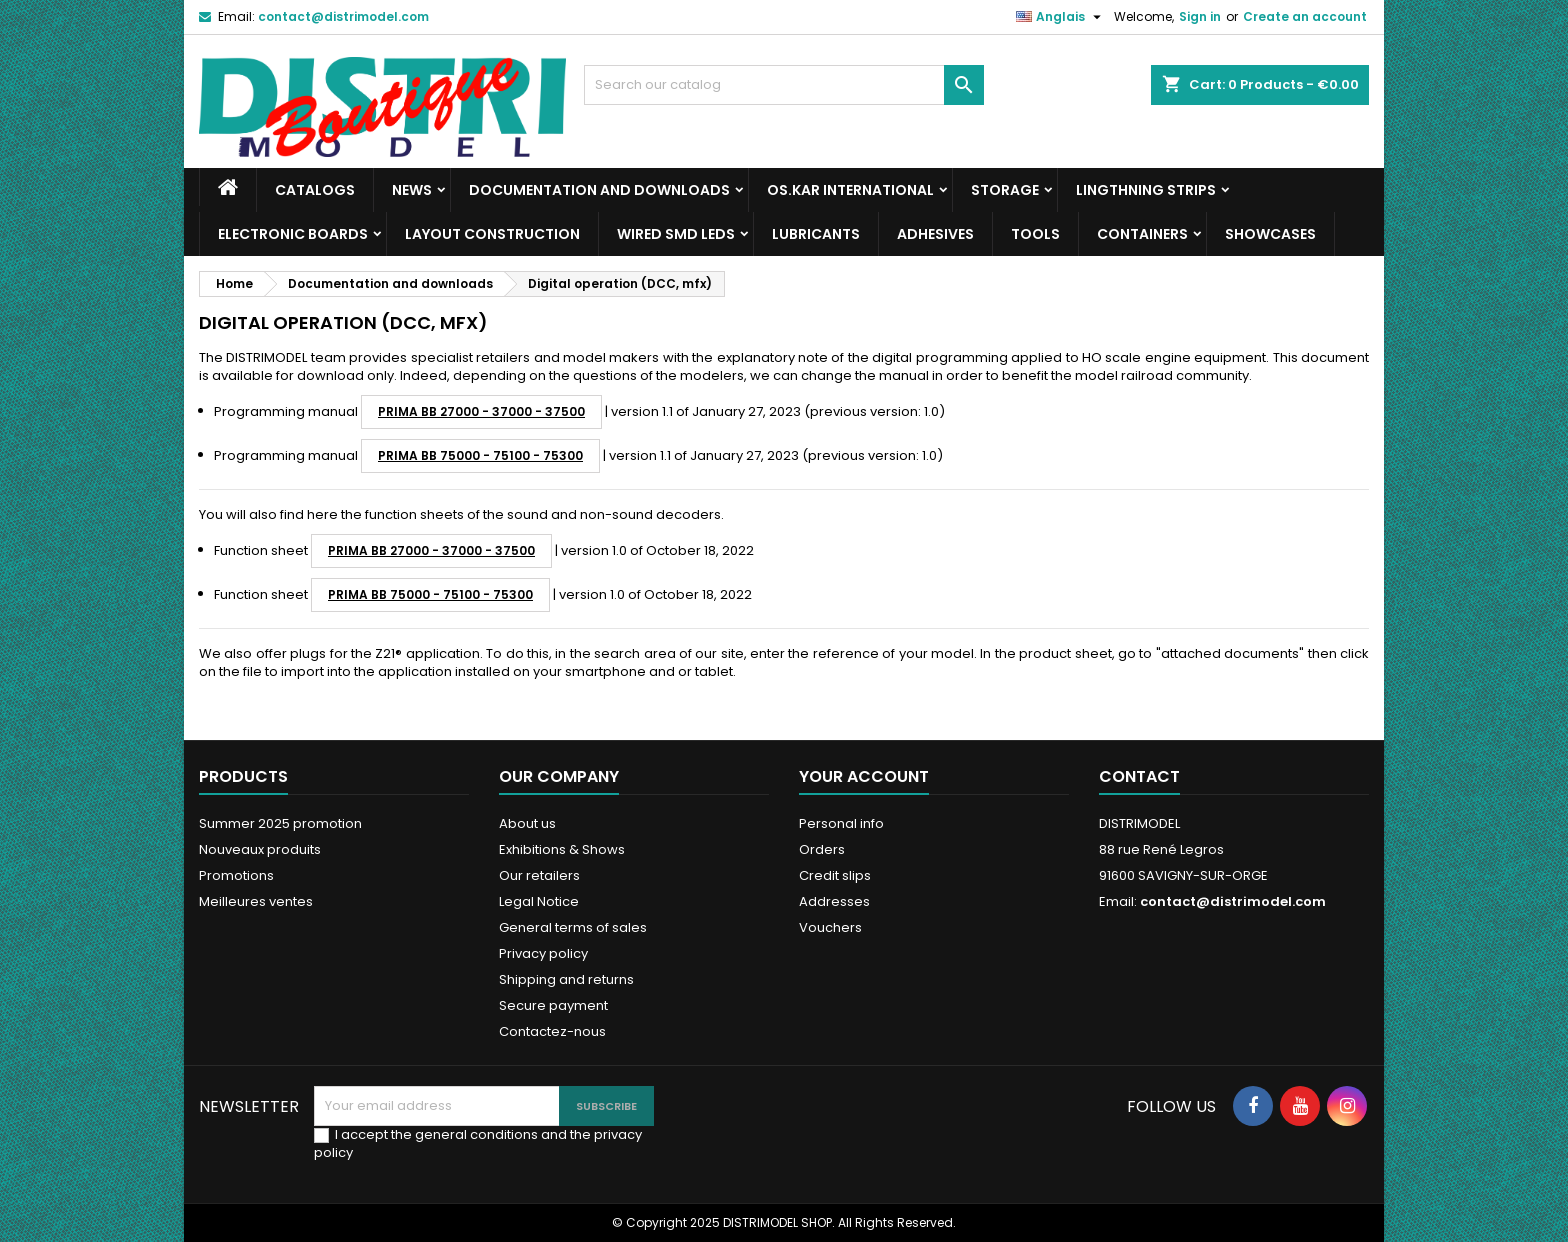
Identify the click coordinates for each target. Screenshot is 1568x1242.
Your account (864, 776)
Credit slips (835, 875)
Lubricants (816, 234)
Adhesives (935, 234)
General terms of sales (573, 927)
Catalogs (315, 190)
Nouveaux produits (260, 849)
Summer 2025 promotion (280, 823)
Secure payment (553, 1005)
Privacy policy (543, 953)
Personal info (841, 823)
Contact (1139, 776)
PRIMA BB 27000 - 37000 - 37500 (481, 411)
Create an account (1305, 16)
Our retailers (539, 875)
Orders (822, 849)
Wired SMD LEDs (676, 234)
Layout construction (492, 234)
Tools (1035, 234)
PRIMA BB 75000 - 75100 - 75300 (480, 455)
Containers (1142, 234)
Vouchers (830, 927)
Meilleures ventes (256, 901)
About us (527, 823)
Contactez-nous (552, 1031)
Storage (1005, 190)
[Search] (784, 85)
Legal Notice (539, 901)
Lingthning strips (1146, 190)
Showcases (1270, 234)
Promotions (236, 875)
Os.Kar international (850, 190)
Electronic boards (293, 234)
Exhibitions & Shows (562, 849)
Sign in (1200, 16)
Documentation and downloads (599, 190)
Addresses (834, 901)
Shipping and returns (566, 979)
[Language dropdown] (1061, 17)
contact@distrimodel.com (343, 16)
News (412, 190)
